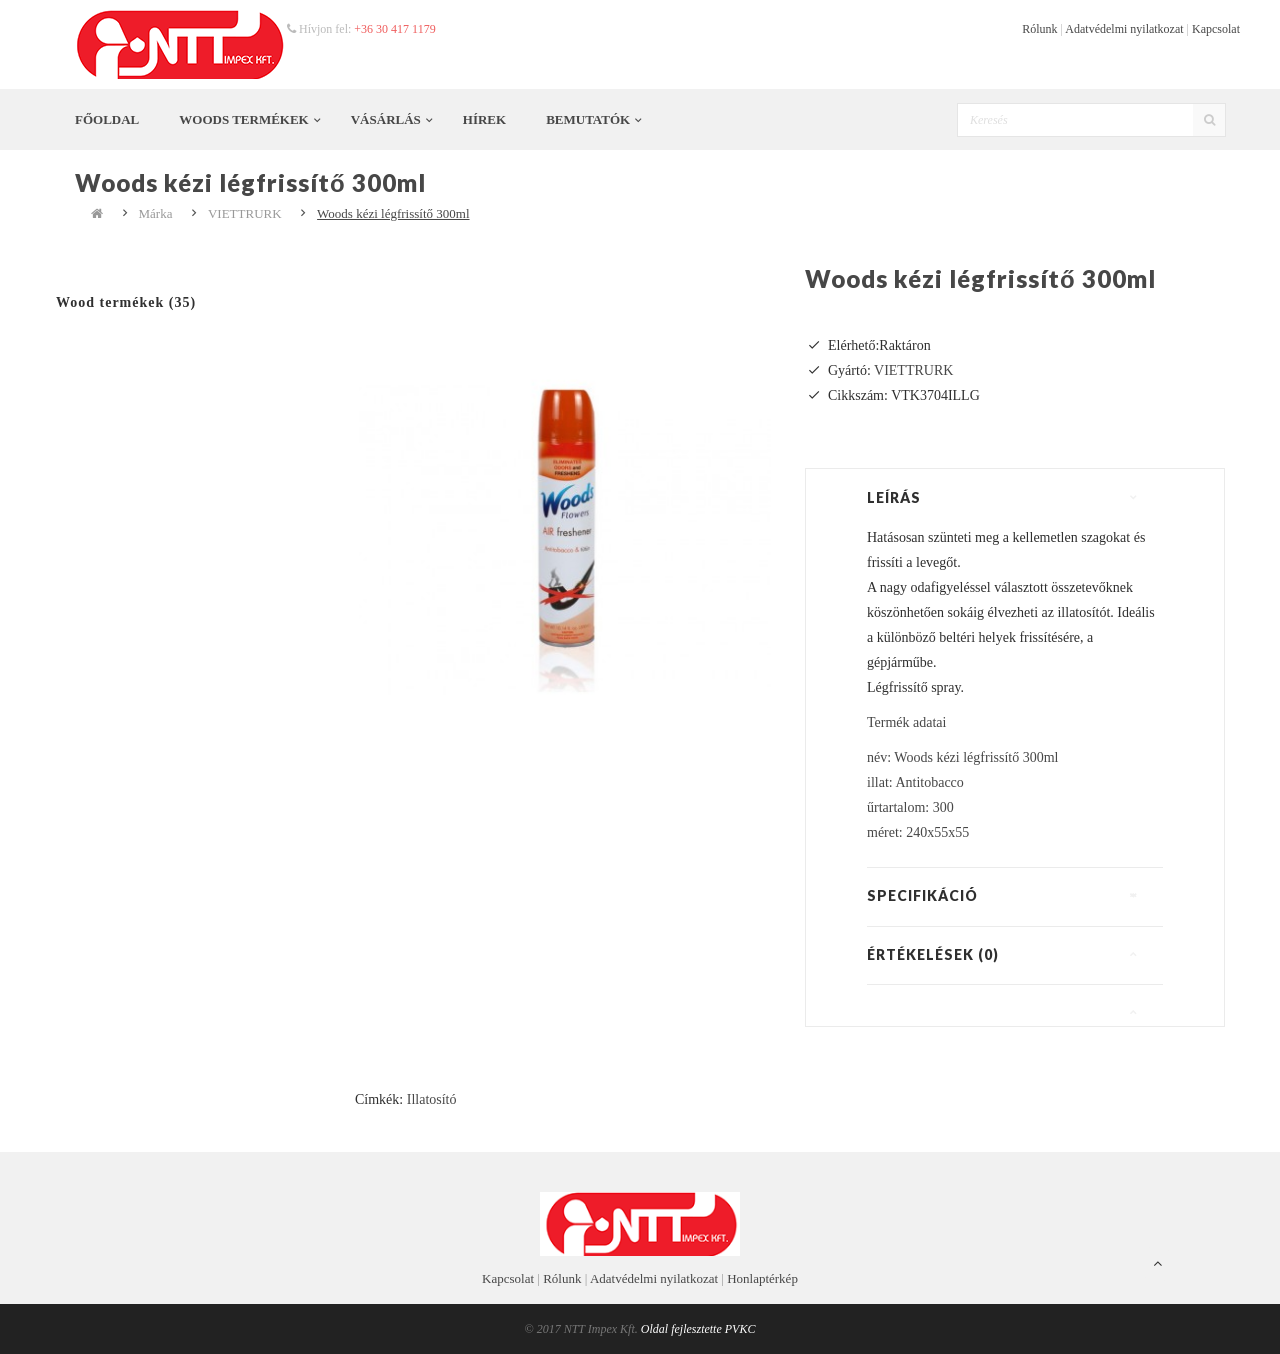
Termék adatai (906, 722)
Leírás (894, 497)
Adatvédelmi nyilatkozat (1124, 29)
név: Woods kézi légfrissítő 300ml (962, 757)
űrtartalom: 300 (910, 807)
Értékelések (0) (933, 954)
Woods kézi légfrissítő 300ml (393, 213)
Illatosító (432, 1099)
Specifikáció (922, 895)
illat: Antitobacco (915, 782)
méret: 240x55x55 (918, 832)
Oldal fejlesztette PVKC (698, 1329)
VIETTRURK (245, 213)
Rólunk (1039, 29)
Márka (156, 213)
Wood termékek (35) (126, 302)
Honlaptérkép (762, 1278)
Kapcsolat (1216, 29)
